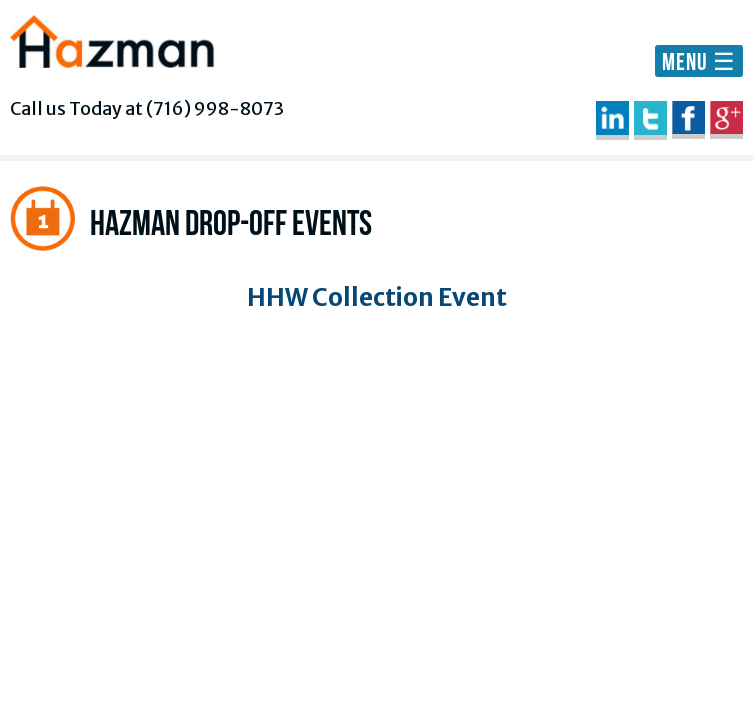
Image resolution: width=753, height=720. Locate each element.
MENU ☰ (699, 62)
